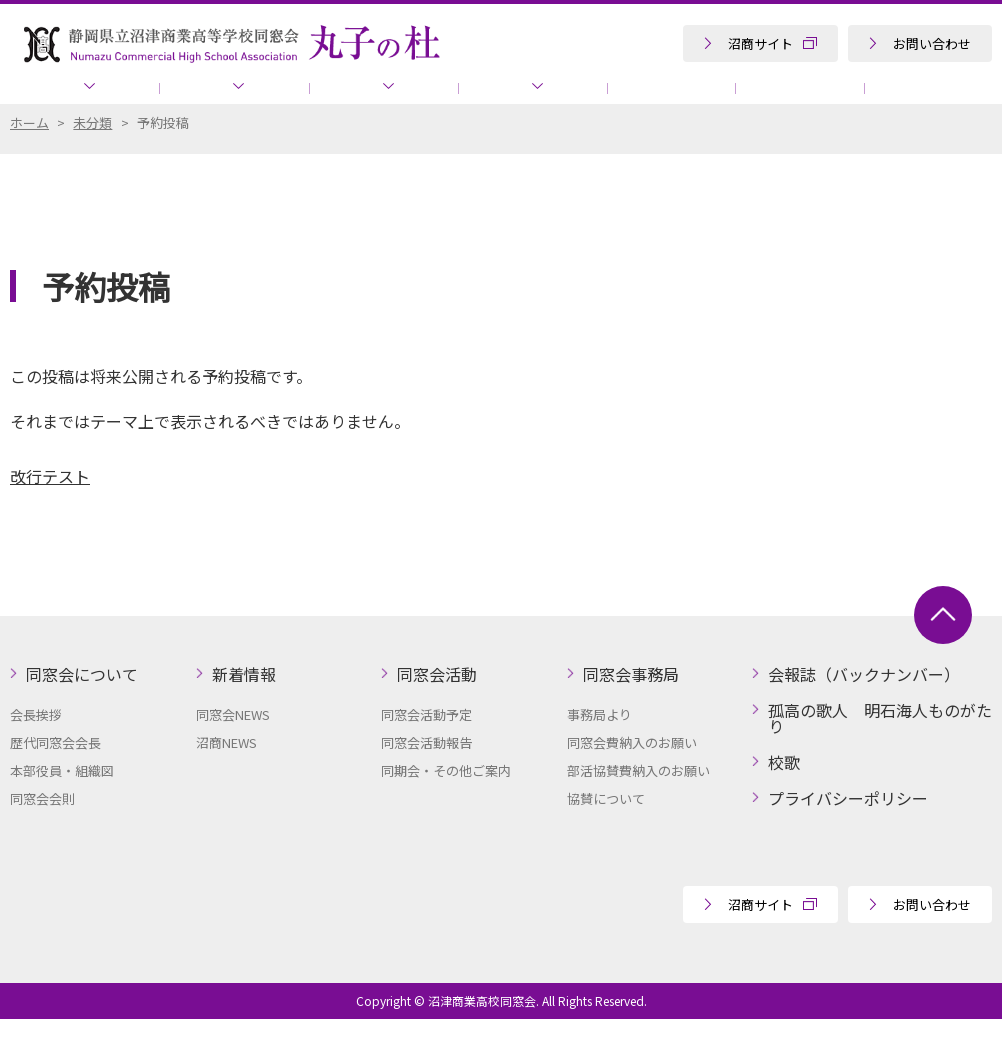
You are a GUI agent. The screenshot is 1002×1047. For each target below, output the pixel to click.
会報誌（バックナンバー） (864, 702)
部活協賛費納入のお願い (638, 798)
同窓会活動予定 (426, 742)
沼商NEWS (226, 770)
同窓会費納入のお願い (632, 770)
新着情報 (211, 100)
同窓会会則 (42, 826)
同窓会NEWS (233, 742)
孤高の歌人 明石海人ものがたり (869, 100)
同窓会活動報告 (426, 770)
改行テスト (50, 504)
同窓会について (77, 100)
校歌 (784, 790)
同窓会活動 (332, 100)
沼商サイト (760, 43)
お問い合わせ (932, 43)
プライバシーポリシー (848, 826)
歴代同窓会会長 (55, 770)
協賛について (686, 100)
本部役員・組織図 (62, 798)
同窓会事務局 (466, 100)
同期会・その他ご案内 (446, 798)
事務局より (599, 742)
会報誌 (586, 100)
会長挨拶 (36, 742)
